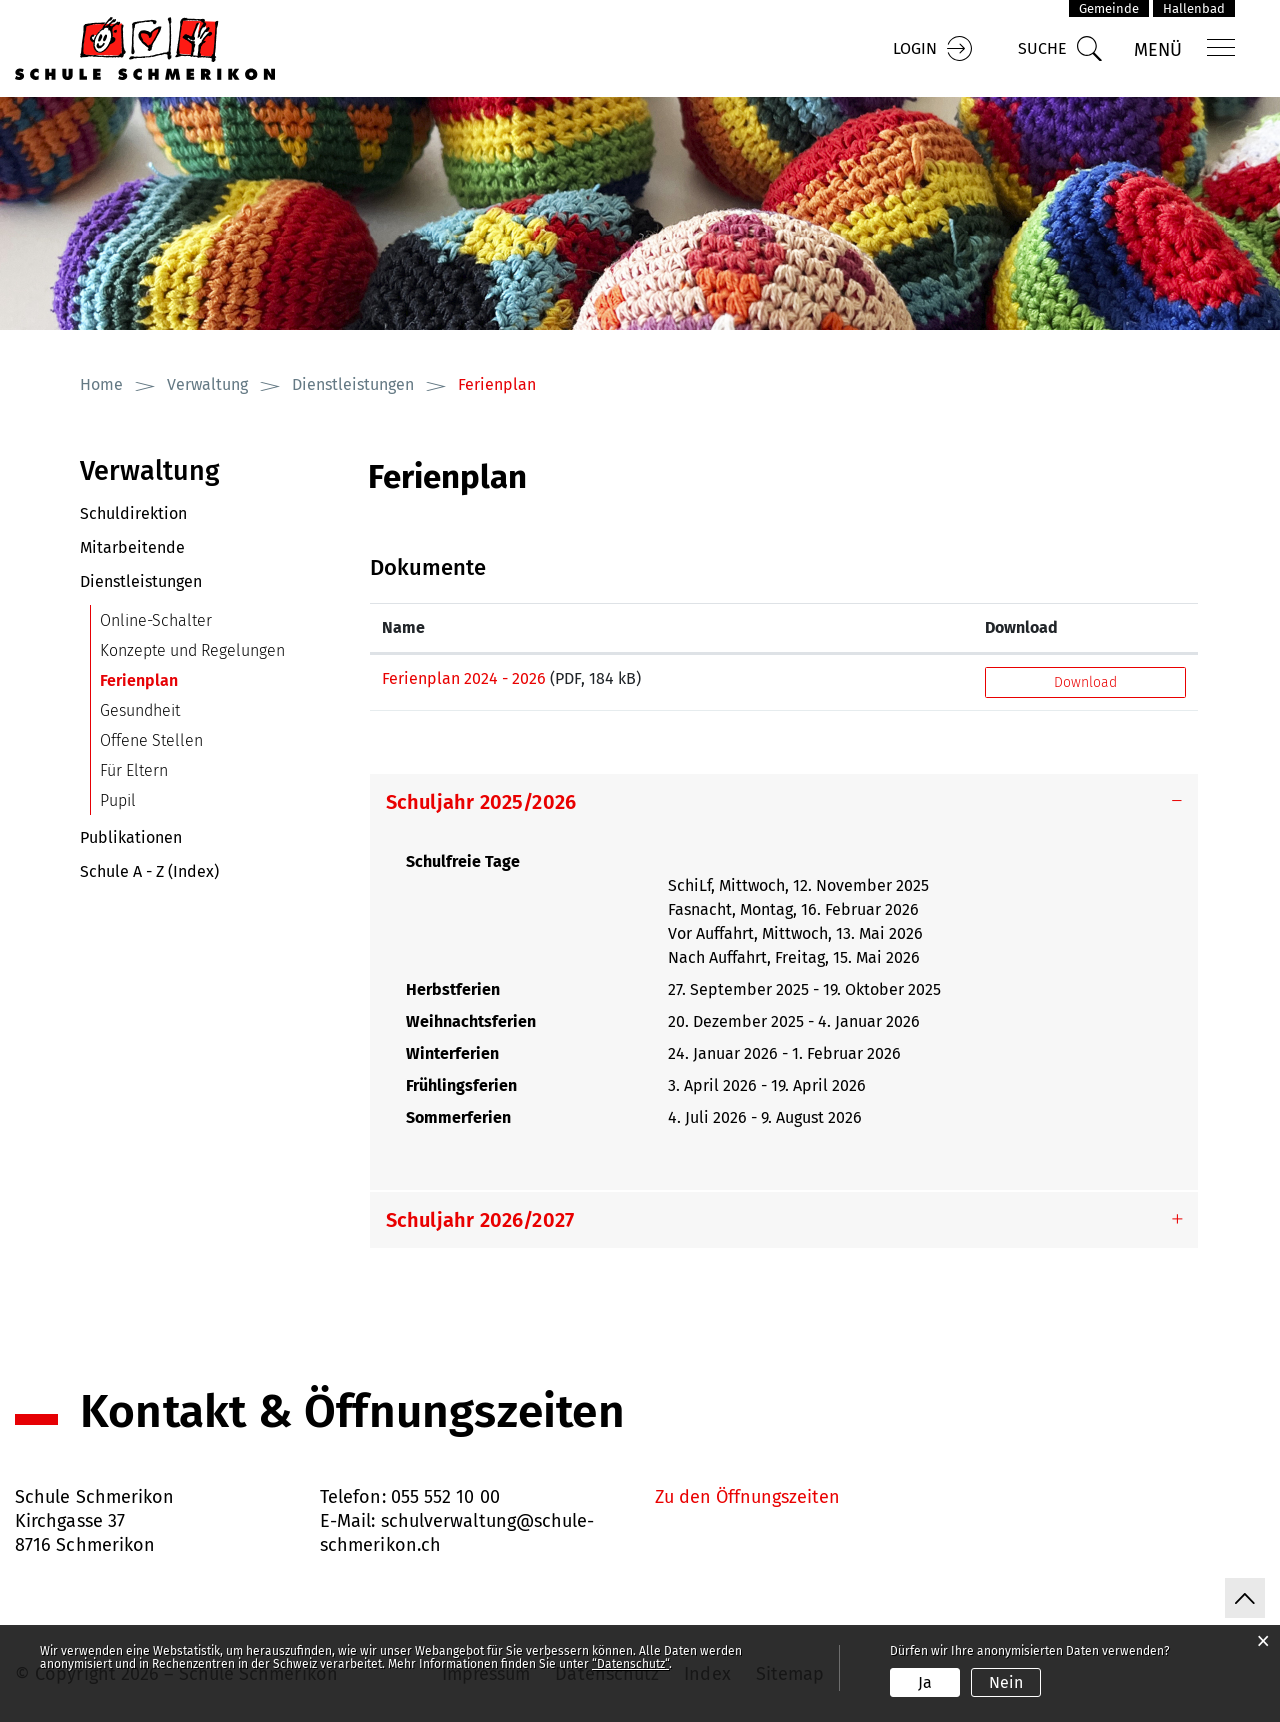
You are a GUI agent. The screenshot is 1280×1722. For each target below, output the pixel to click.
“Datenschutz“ (630, 1664)
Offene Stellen (151, 740)
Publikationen (131, 837)
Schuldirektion (133, 513)
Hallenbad (1194, 8)
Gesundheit (140, 710)
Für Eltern (134, 770)
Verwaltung (150, 471)
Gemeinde (1109, 8)
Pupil (118, 800)
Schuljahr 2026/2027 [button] (480, 1220)
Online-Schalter (156, 620)
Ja (925, 1682)
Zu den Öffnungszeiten (747, 1497)
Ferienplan (186, 680)
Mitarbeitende (132, 547)
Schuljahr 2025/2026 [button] (481, 802)
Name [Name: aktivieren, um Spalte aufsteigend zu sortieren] (403, 627)
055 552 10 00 (445, 1497)
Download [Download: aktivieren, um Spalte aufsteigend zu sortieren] (1021, 627)
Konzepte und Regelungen (192, 650)
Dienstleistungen (141, 581)
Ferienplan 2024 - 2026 (464, 678)
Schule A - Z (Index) (149, 871)
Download (1085, 682)
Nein (1006, 1682)
